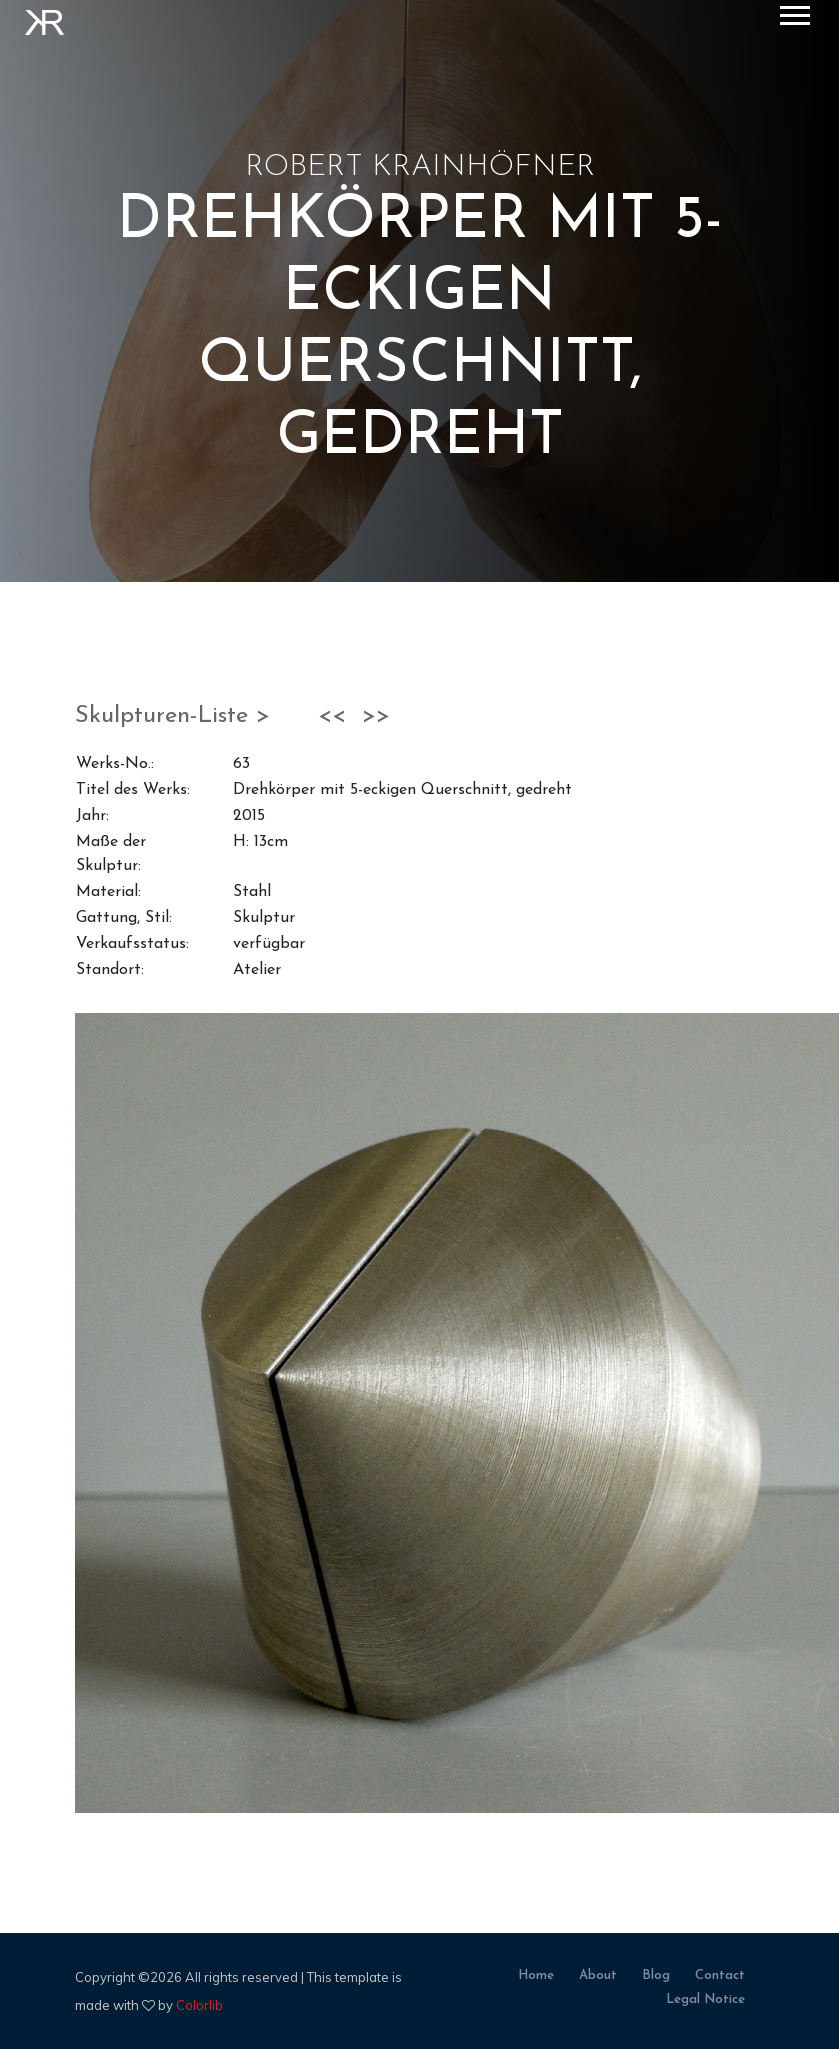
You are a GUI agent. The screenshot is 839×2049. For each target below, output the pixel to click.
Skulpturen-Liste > (176, 716)
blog (656, 1975)
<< (332, 716)
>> (376, 716)
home (536, 1975)
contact (720, 1975)
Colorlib (199, 2005)
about (598, 1975)
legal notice (705, 1999)
